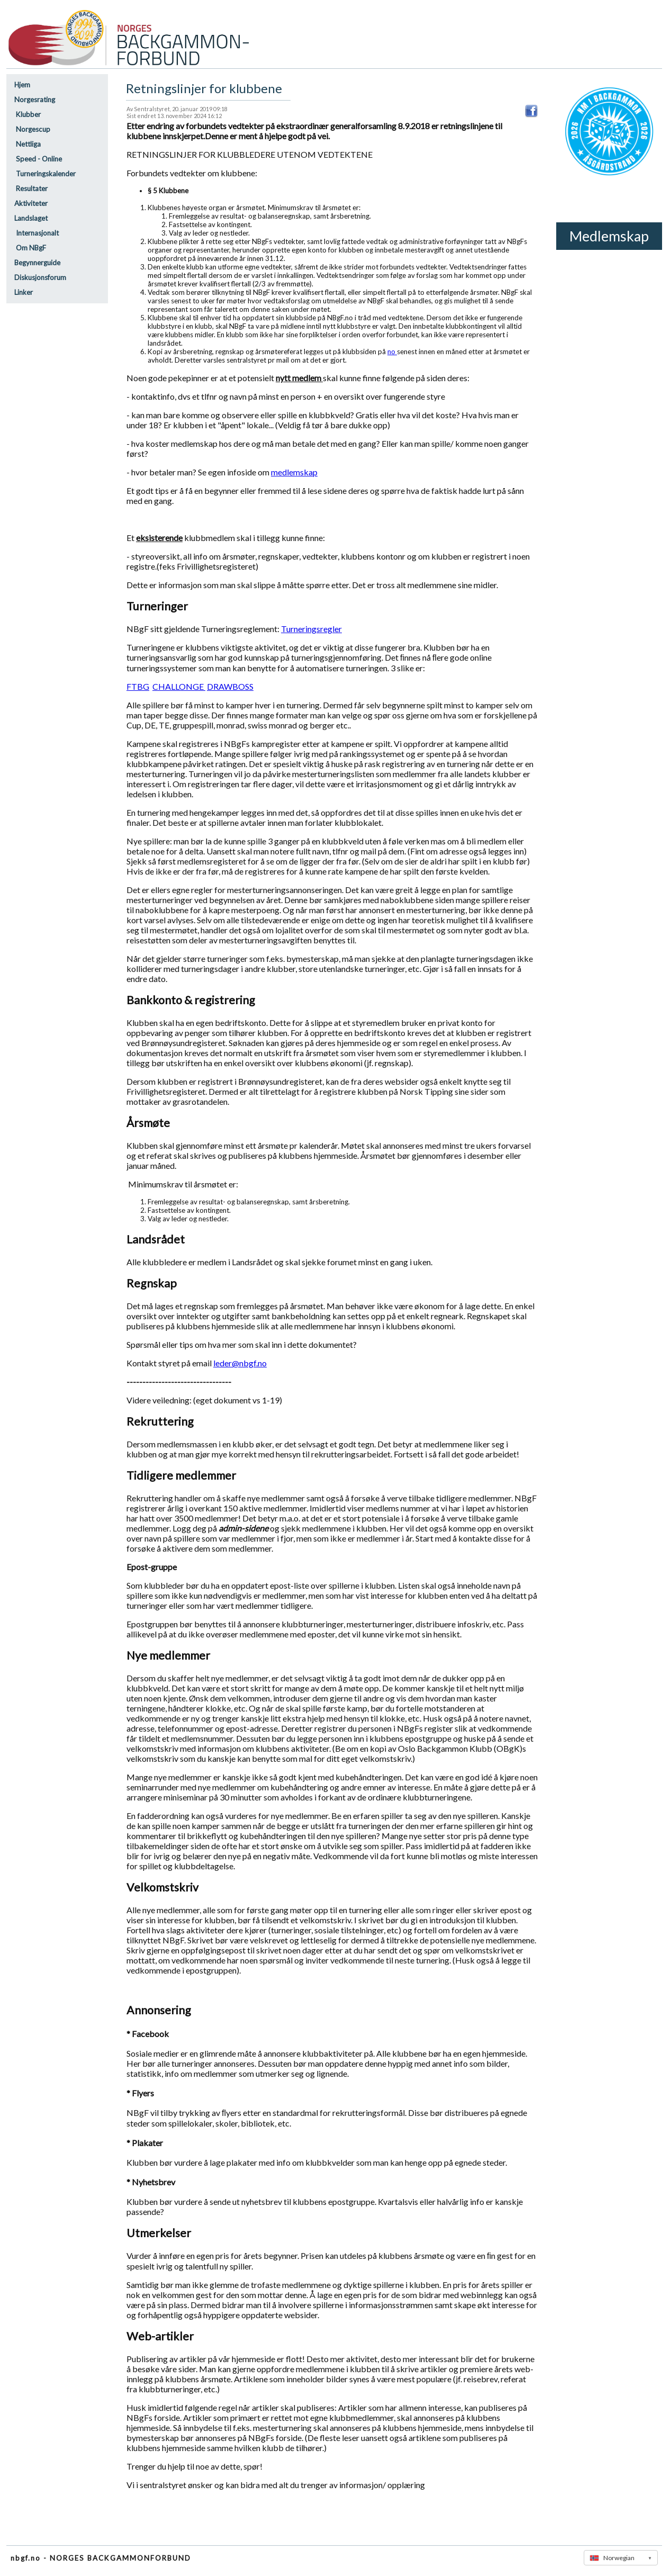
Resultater (31, 188)
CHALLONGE (178, 686)
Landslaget (31, 218)
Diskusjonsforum (40, 277)
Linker (23, 292)
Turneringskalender (45, 173)
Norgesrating (34, 99)
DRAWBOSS (230, 686)
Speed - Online (38, 159)
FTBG (137, 686)
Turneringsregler (311, 629)
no (392, 351)
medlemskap (294, 472)
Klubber (27, 114)
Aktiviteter (31, 203)
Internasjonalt (36, 233)
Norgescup (32, 129)
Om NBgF (30, 248)
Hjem (22, 84)
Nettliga (27, 144)
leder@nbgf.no (240, 1363)
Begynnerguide (37, 262)
